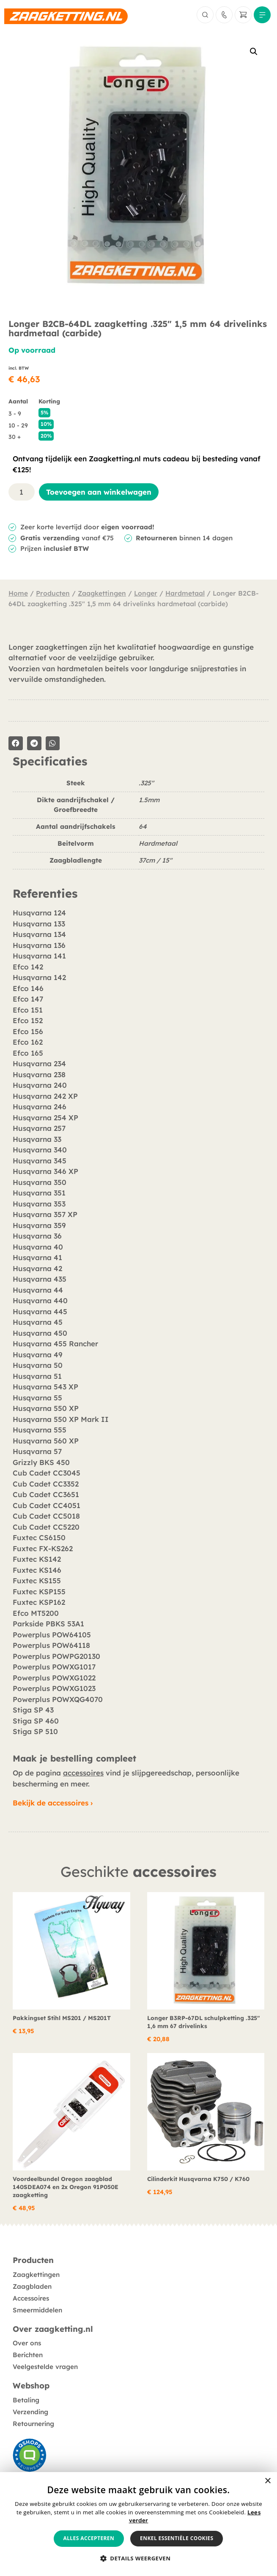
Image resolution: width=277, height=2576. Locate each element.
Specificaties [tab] (50, 761)
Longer (145, 593)
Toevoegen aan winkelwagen (98, 491)
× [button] (267, 2481)
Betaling (26, 2400)
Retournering (33, 2424)
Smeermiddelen (37, 2310)
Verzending (30, 2412)
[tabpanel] (138, 827)
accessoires (83, 1772)
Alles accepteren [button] (89, 2538)
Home (18, 593)
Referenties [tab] (45, 893)
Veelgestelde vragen (45, 2367)
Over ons (27, 2343)
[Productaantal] (21, 492)
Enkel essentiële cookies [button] (176, 2538)
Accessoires (31, 2298)
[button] (253, 51)
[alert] (138, 2524)
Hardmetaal (185, 593)
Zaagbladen (32, 2286)
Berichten (28, 2355)
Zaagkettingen (102, 593)
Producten (53, 593)
